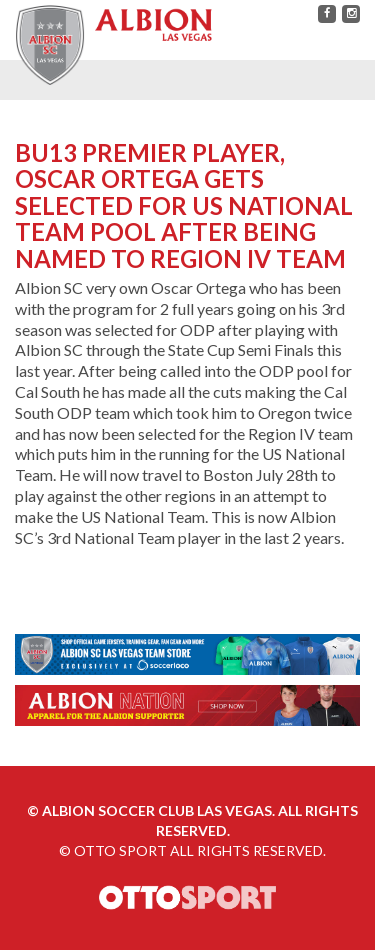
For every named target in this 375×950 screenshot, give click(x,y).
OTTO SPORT (120, 850)
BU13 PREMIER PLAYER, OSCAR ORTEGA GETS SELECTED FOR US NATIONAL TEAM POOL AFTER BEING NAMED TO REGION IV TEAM (184, 205)
